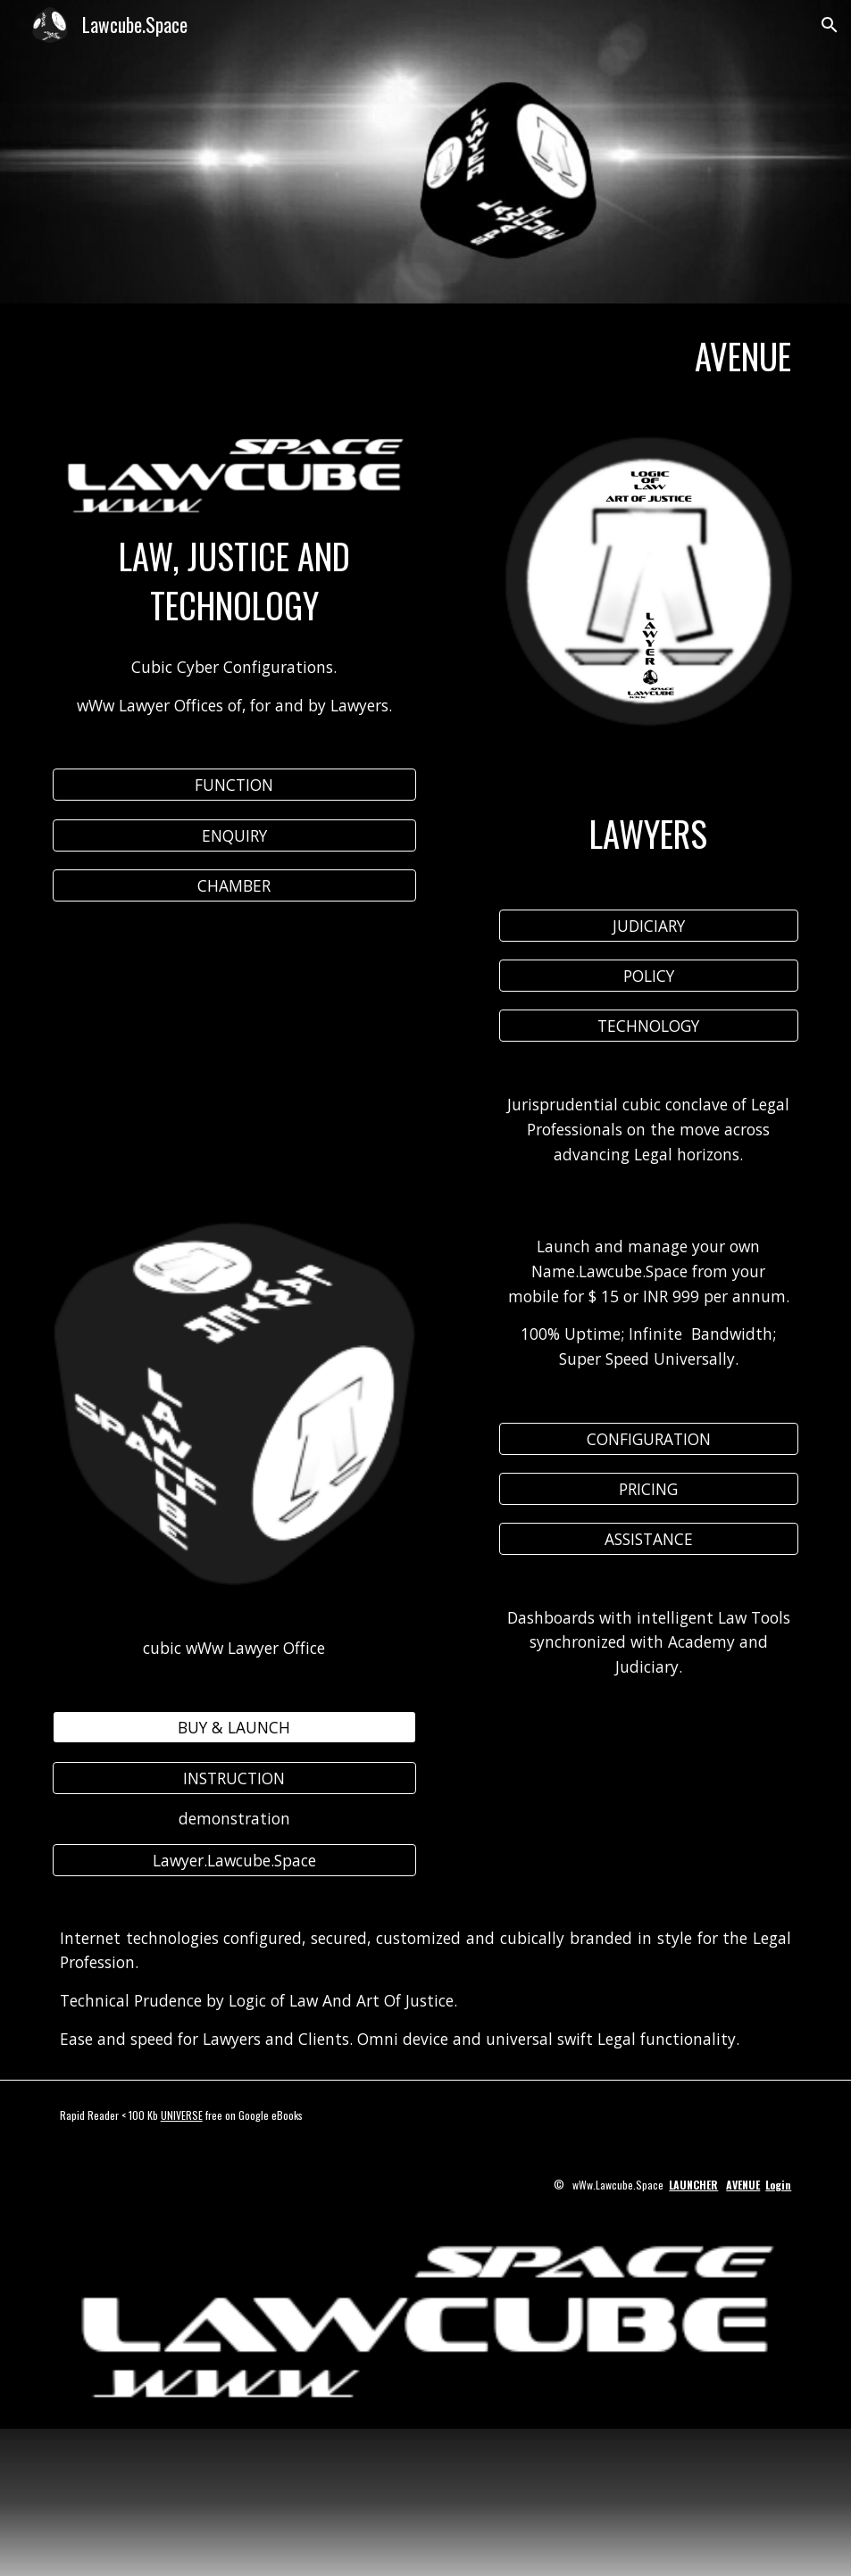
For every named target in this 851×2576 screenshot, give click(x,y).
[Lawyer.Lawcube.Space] (234, 1859)
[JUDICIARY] (649, 926)
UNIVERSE (182, 2115)
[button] (829, 25)
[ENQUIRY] (234, 835)
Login (778, 2184)
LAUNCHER (693, 2184)
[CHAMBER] (234, 885)
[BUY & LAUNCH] (234, 1727)
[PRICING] (649, 1488)
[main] (426, 356)
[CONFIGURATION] (649, 1438)
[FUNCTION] (234, 785)
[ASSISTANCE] (649, 1538)
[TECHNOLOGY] (649, 1026)
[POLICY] (649, 976)
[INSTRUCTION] (234, 1778)
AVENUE (743, 2184)
